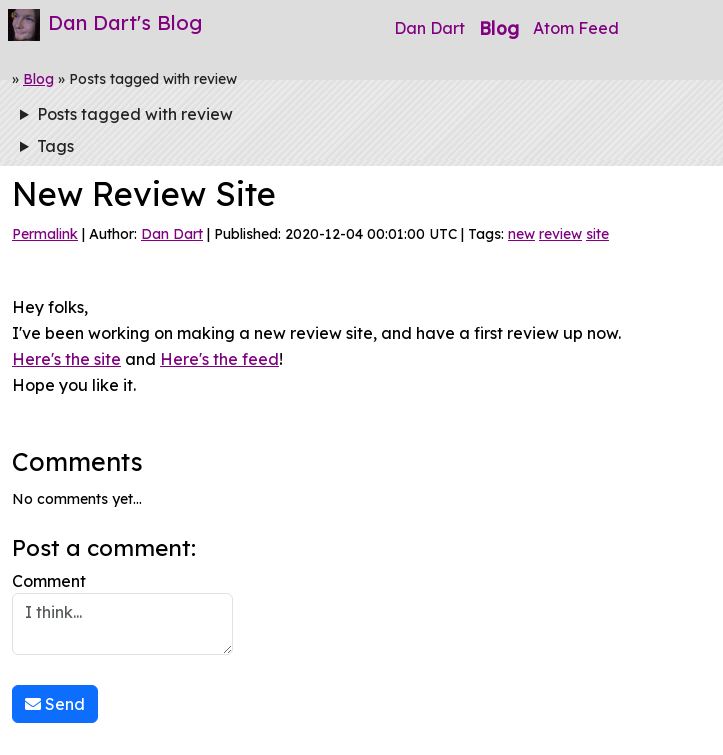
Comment (122, 613)
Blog (499, 28)
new (521, 234)
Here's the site (66, 359)
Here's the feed (219, 359)
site (597, 234)
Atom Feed (576, 28)
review (560, 234)
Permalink (45, 234)
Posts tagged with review (135, 114)
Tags (55, 146)
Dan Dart (429, 28)
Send (55, 704)
